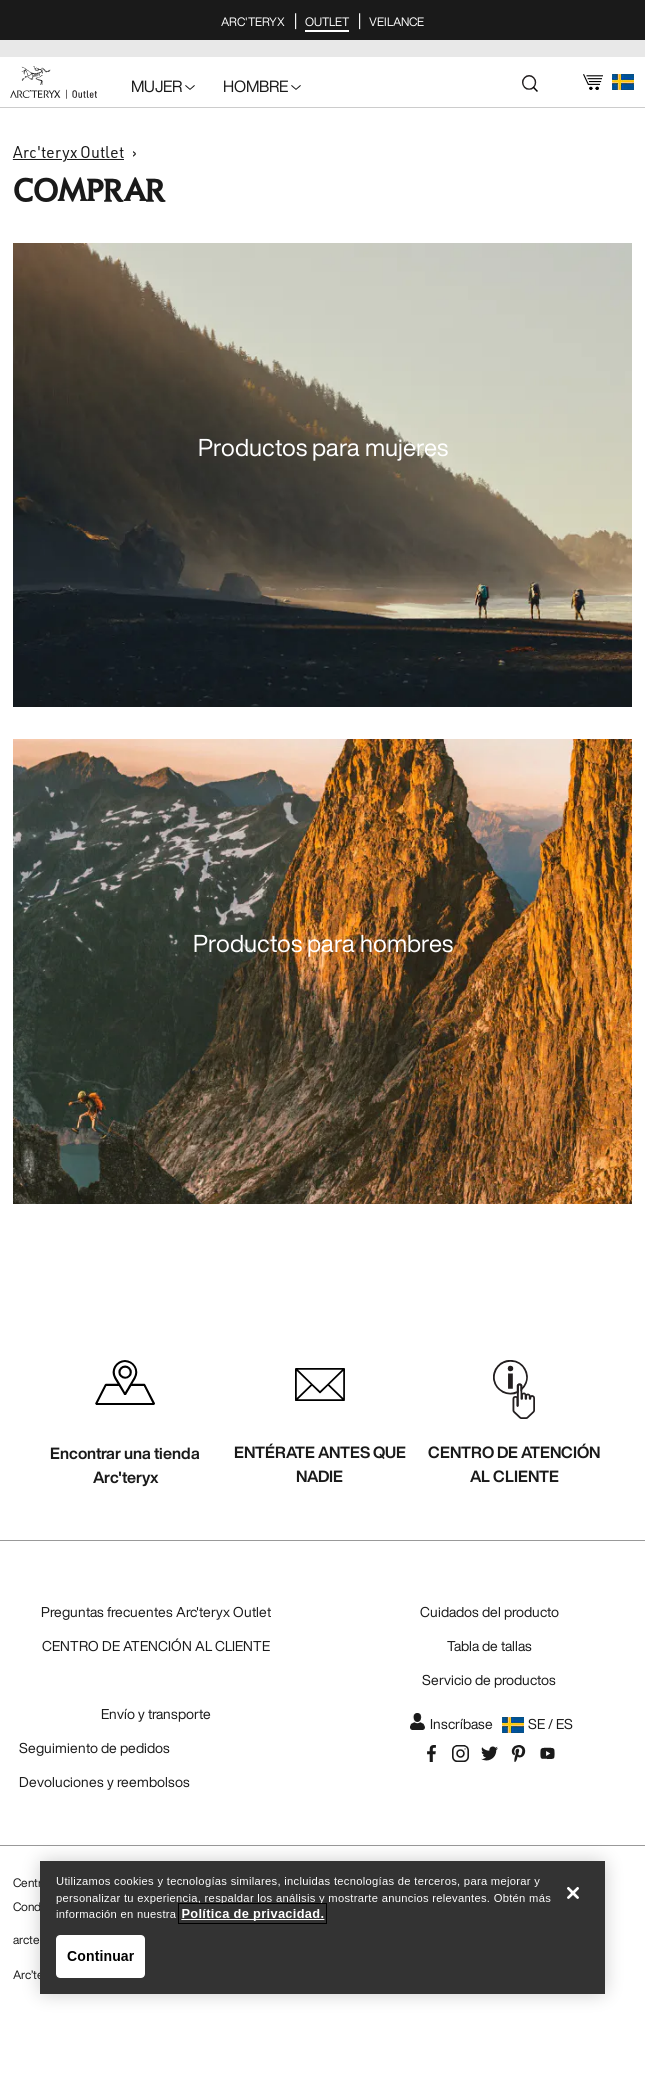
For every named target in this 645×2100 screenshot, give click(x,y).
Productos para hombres (323, 943)
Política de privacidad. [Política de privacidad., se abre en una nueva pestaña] (252, 1913)
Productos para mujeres (323, 447)
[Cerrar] (573, 1893)
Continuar (100, 1956)
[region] (322, 1927)
